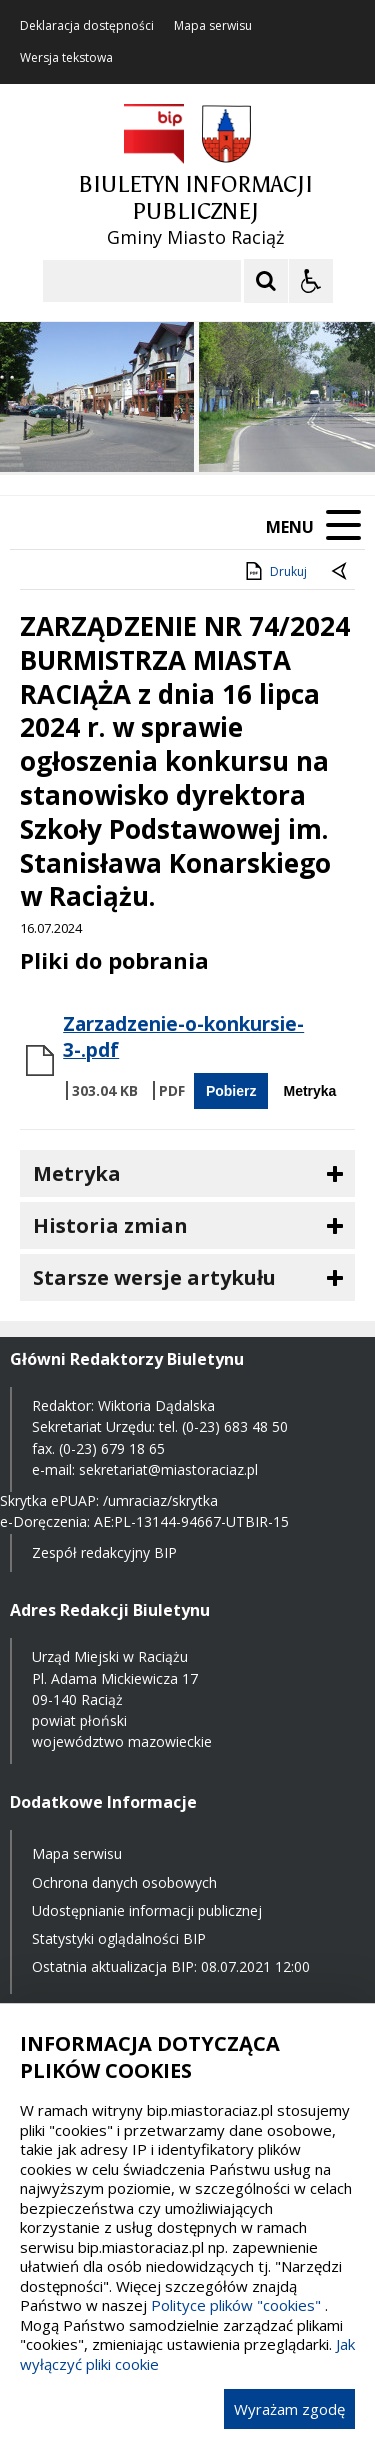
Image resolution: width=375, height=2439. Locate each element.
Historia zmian (110, 1225)
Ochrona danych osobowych (124, 1882)
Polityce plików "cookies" (236, 2305)
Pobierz (231, 1091)
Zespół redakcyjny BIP (104, 1552)
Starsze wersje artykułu (154, 1277)
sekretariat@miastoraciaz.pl (168, 1469)
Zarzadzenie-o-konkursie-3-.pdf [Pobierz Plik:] (183, 1037)
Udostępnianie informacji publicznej (147, 1910)
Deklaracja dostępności (87, 26)
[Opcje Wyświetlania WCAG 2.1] (311, 281)
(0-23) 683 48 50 (235, 1426)
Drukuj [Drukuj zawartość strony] (274, 571)
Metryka (309, 1091)
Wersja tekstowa (66, 58)
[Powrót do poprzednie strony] (341, 572)
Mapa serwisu (213, 26)
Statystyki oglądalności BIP (119, 1938)
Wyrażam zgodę (289, 2409)
